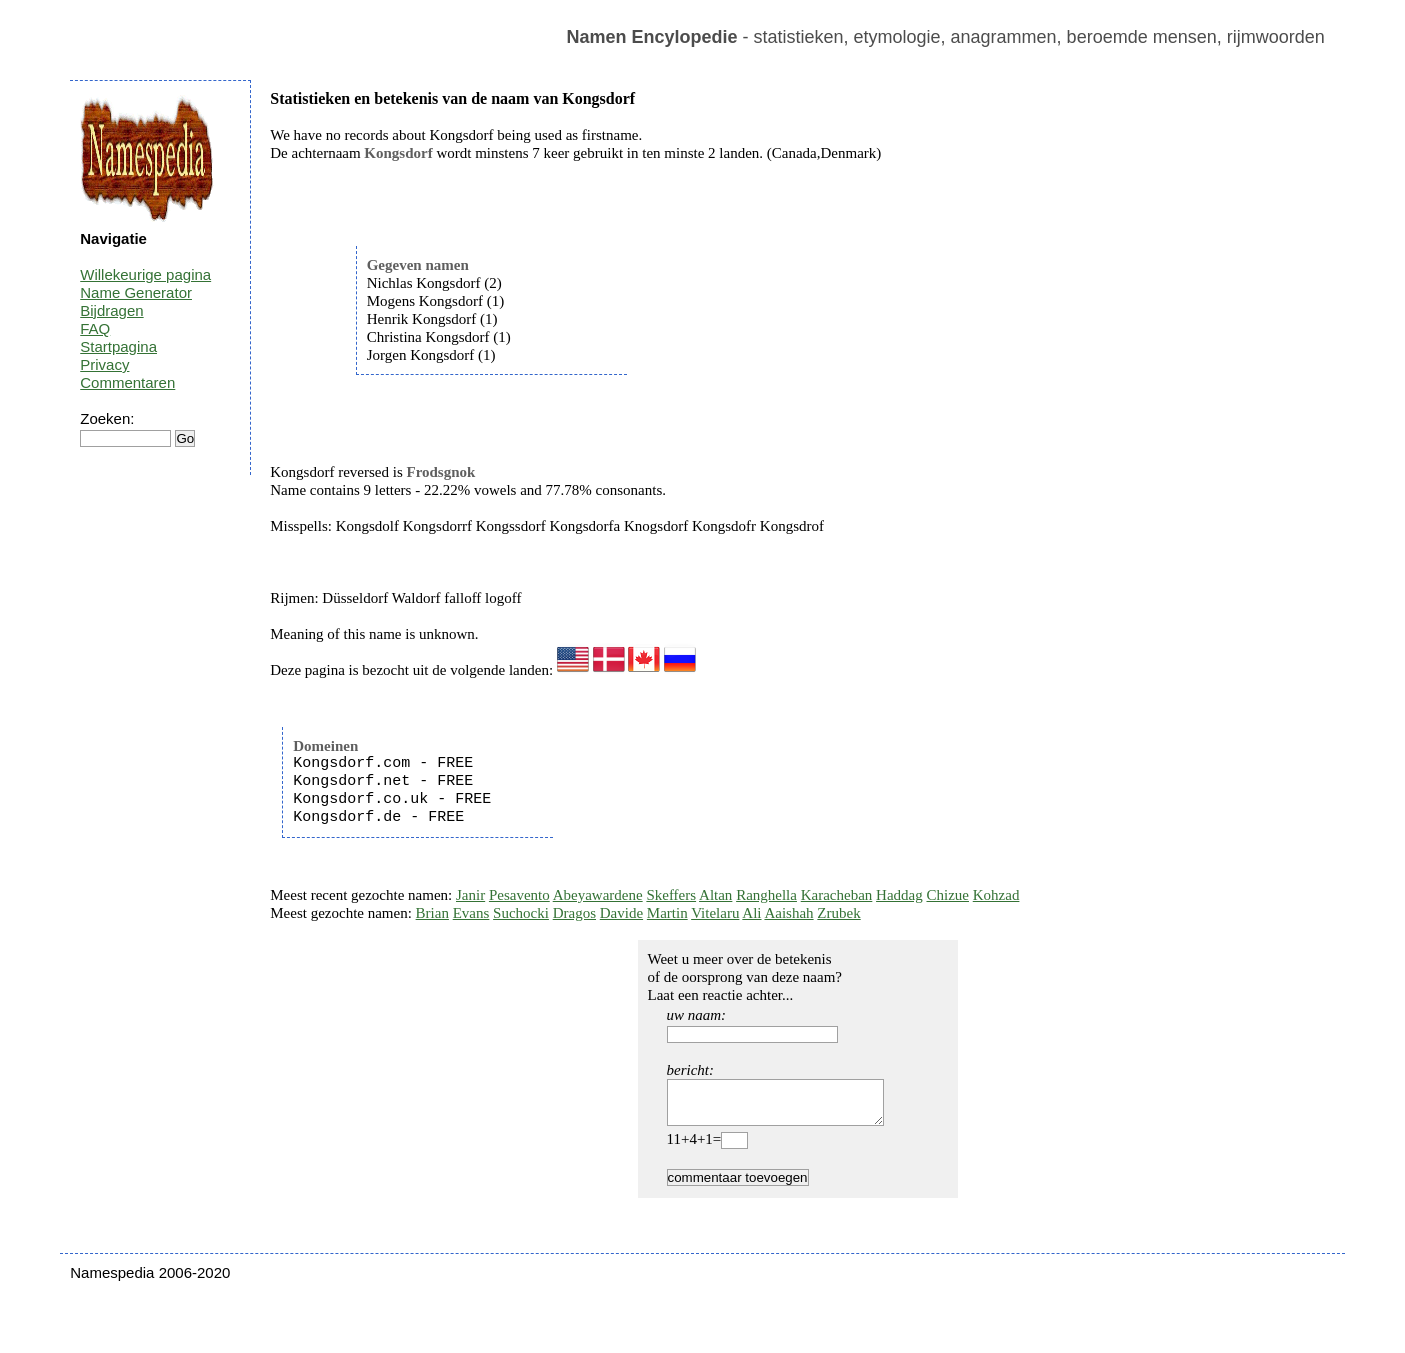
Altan (715, 895)
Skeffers (671, 895)
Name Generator (136, 292)
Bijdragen (111, 310)
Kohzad (996, 895)
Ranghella (766, 895)
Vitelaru (715, 913)
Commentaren (127, 382)
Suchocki (521, 913)
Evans (471, 913)
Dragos (574, 913)
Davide (621, 913)
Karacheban (837, 895)
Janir (470, 895)
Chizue (947, 895)
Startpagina (118, 346)
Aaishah (788, 913)
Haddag (899, 895)
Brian (432, 913)
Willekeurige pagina (145, 274)
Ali (751, 913)
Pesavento (519, 895)
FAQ (95, 328)
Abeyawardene (598, 895)
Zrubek (838, 913)
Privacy (104, 364)
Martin (667, 913)
